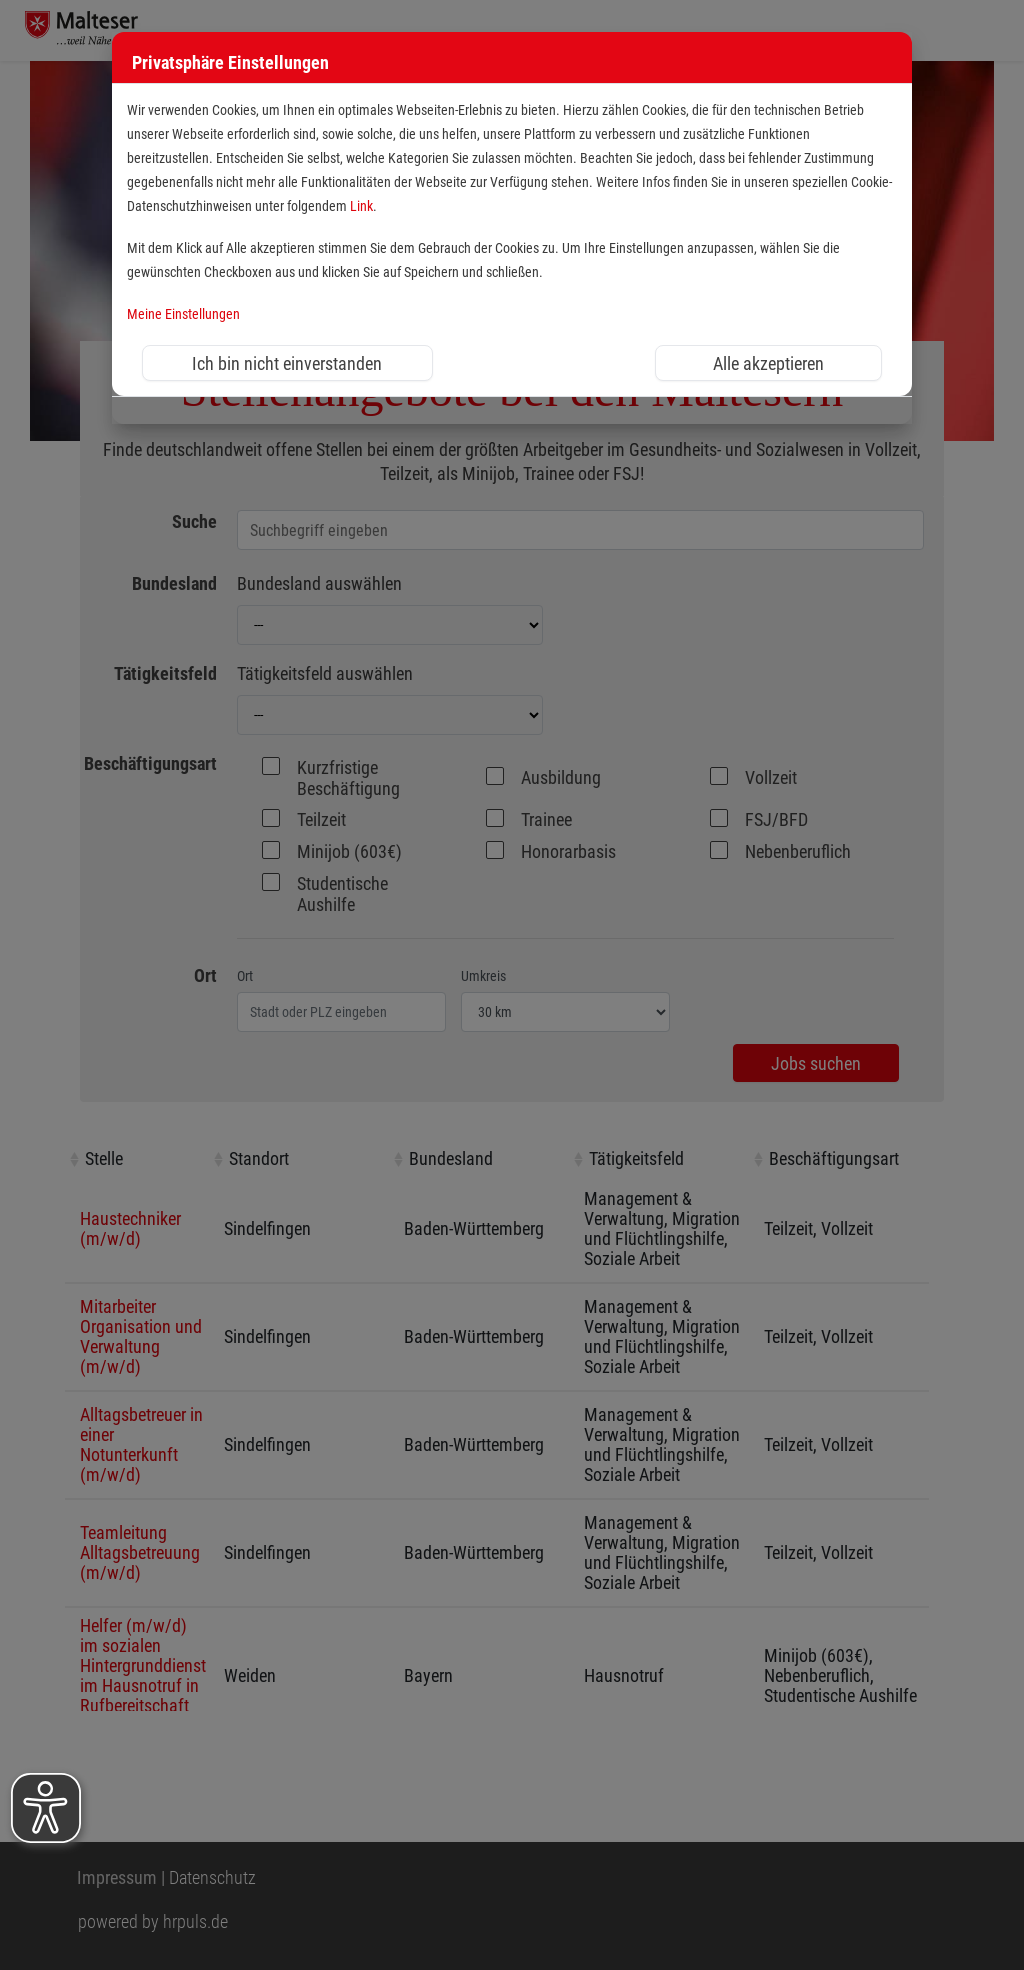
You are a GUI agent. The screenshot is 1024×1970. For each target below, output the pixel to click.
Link (361, 206)
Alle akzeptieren (768, 363)
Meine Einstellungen (183, 314)
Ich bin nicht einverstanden (287, 363)
